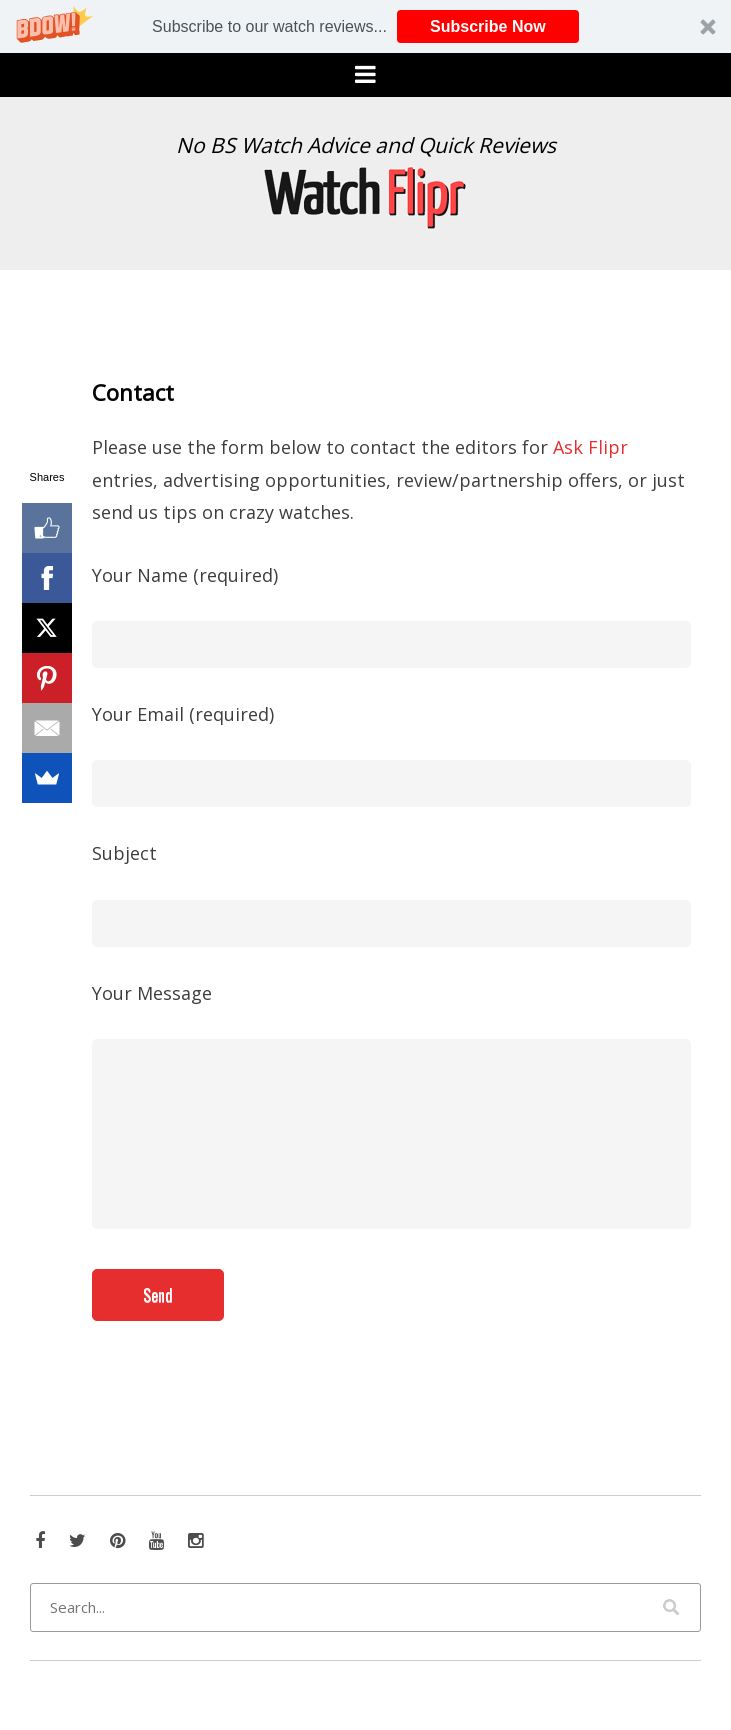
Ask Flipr (590, 447)
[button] (365, 26)
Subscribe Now (488, 26)
